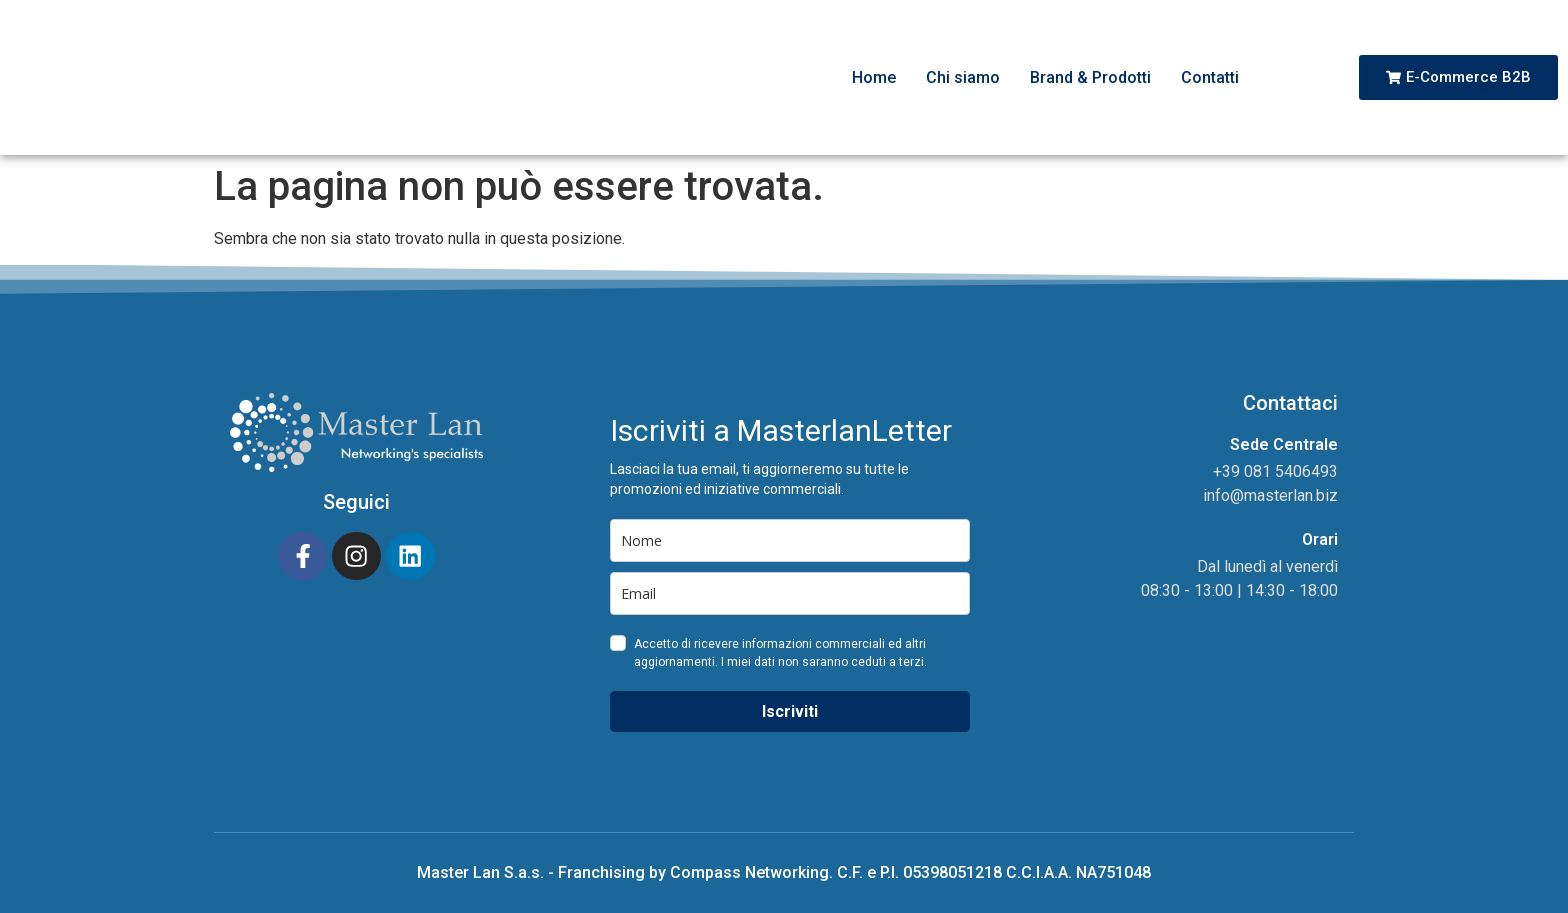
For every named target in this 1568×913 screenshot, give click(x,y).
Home (874, 77)
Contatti (1210, 77)
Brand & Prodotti (1090, 77)
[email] (790, 593)
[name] (790, 540)
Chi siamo (963, 77)
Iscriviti (790, 711)
